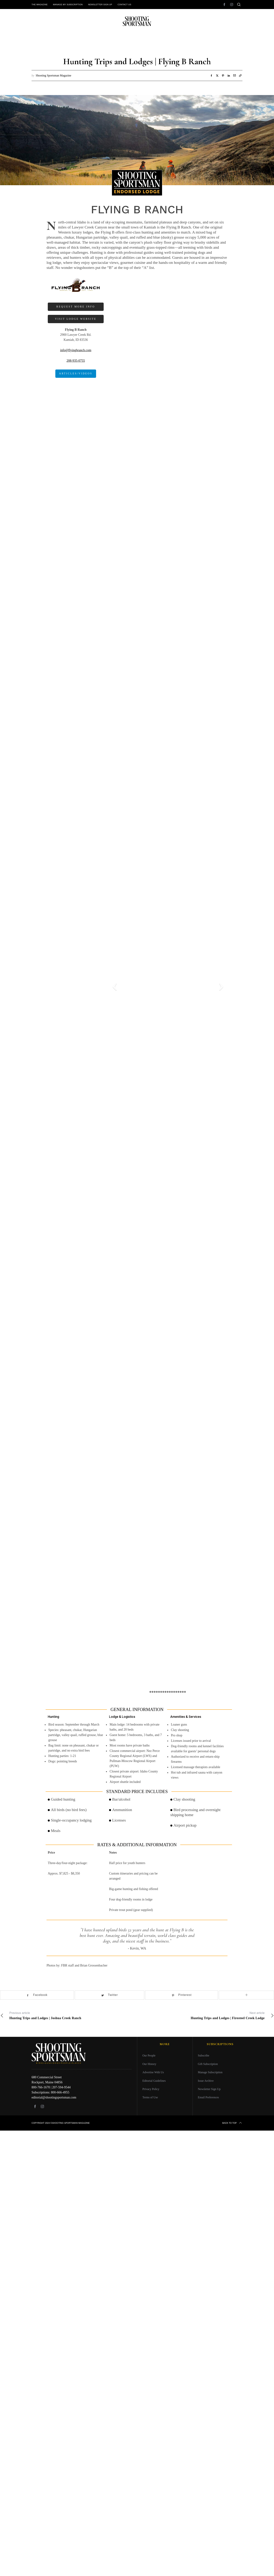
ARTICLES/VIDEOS (75, 373)
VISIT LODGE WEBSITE (75, 319)
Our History (149, 2522)
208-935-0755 (76, 360)
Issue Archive (206, 2538)
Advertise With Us (153, 2530)
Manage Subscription (210, 2530)
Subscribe (203, 2513)
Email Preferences (208, 2555)
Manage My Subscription (68, 4)
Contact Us (124, 4)
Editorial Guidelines (154, 2538)
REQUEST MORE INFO (75, 306)
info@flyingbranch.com (75, 350)
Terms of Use (150, 2555)
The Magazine (40, 4)
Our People (148, 2513)
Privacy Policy (150, 2547)
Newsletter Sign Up (100, 4)
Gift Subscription (208, 2522)
